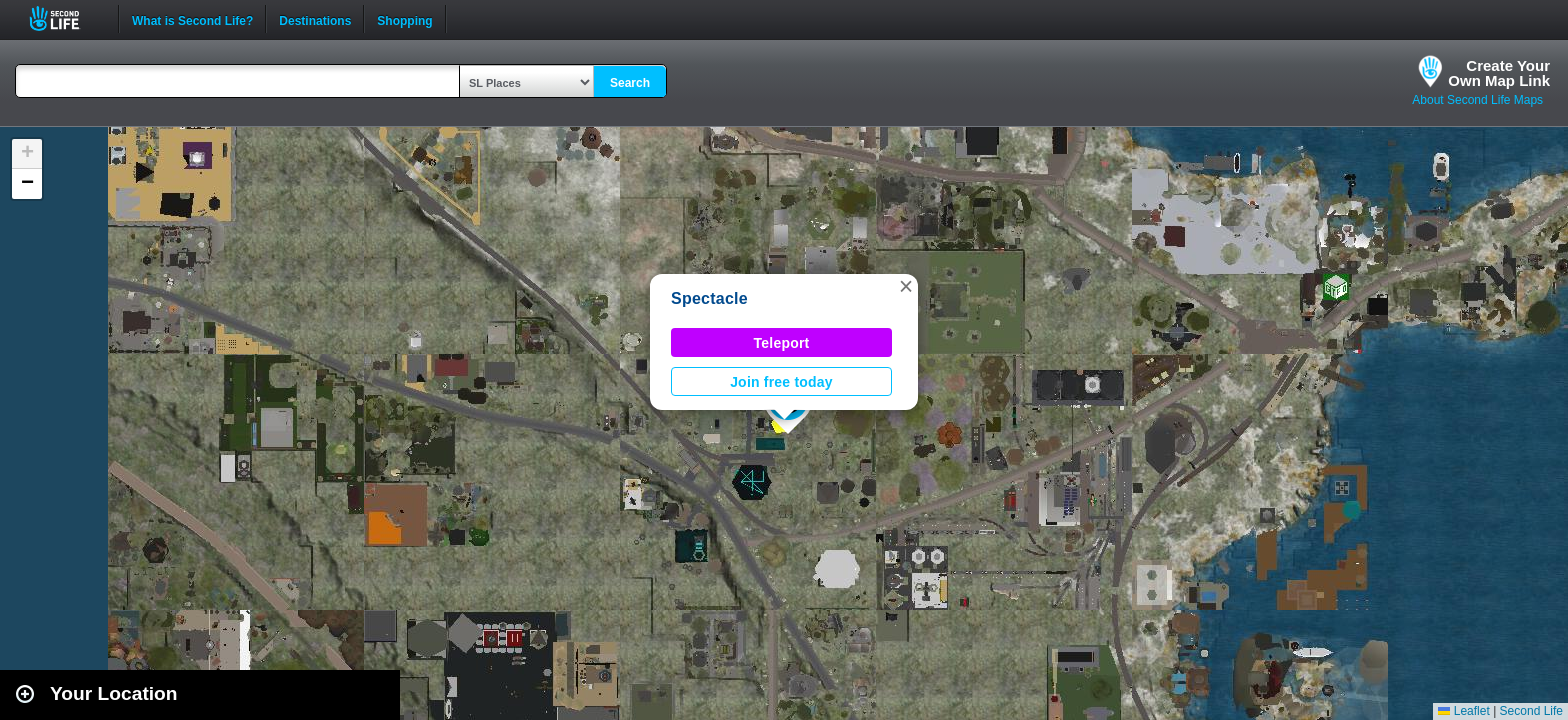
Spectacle (709, 298)
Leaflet (1463, 711)
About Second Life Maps (1477, 100)
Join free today (781, 382)
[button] (906, 286)
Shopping (404, 19)
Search (630, 83)
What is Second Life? (192, 19)
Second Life (65, 18)
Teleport (782, 343)
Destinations (315, 19)
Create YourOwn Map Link (1499, 73)
